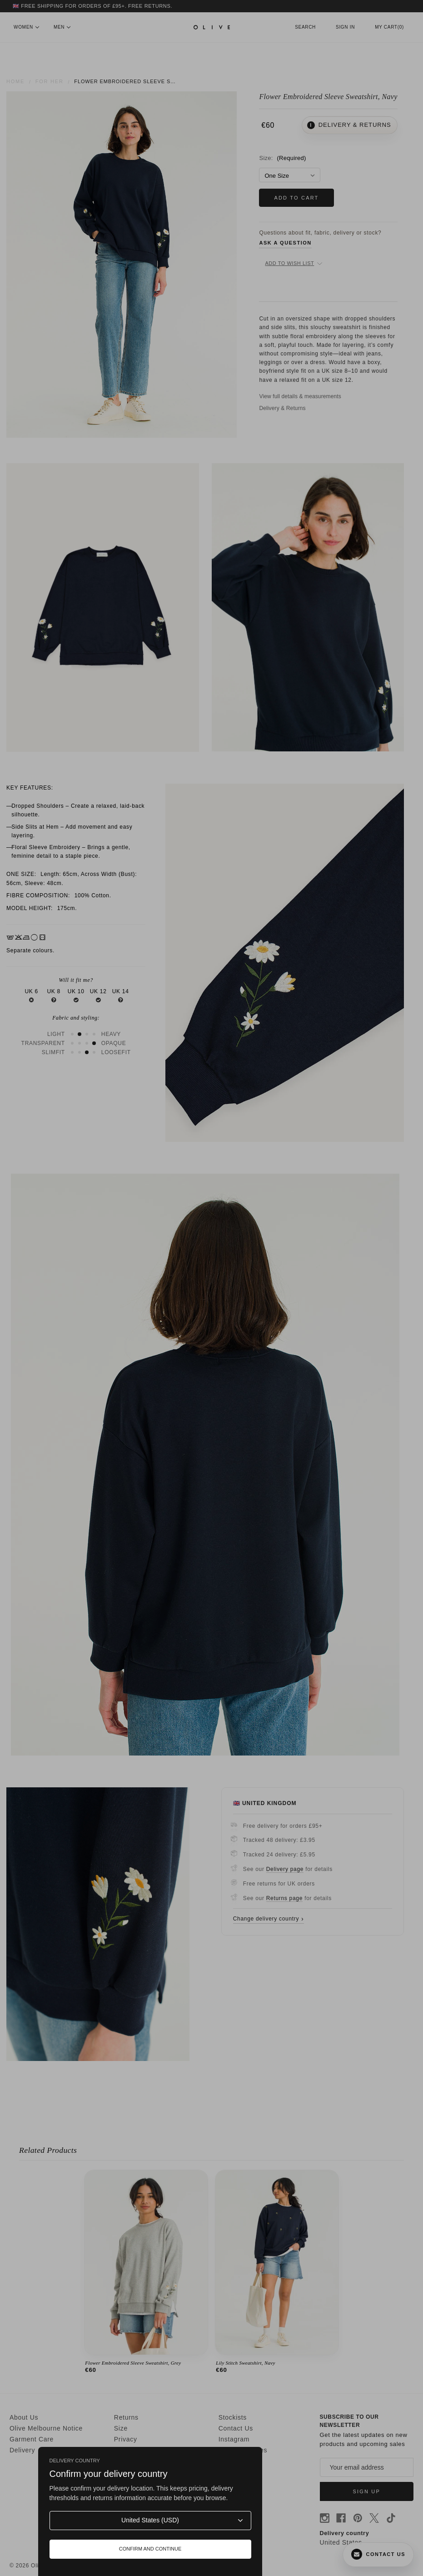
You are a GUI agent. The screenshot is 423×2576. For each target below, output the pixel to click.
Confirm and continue (150, 2548)
